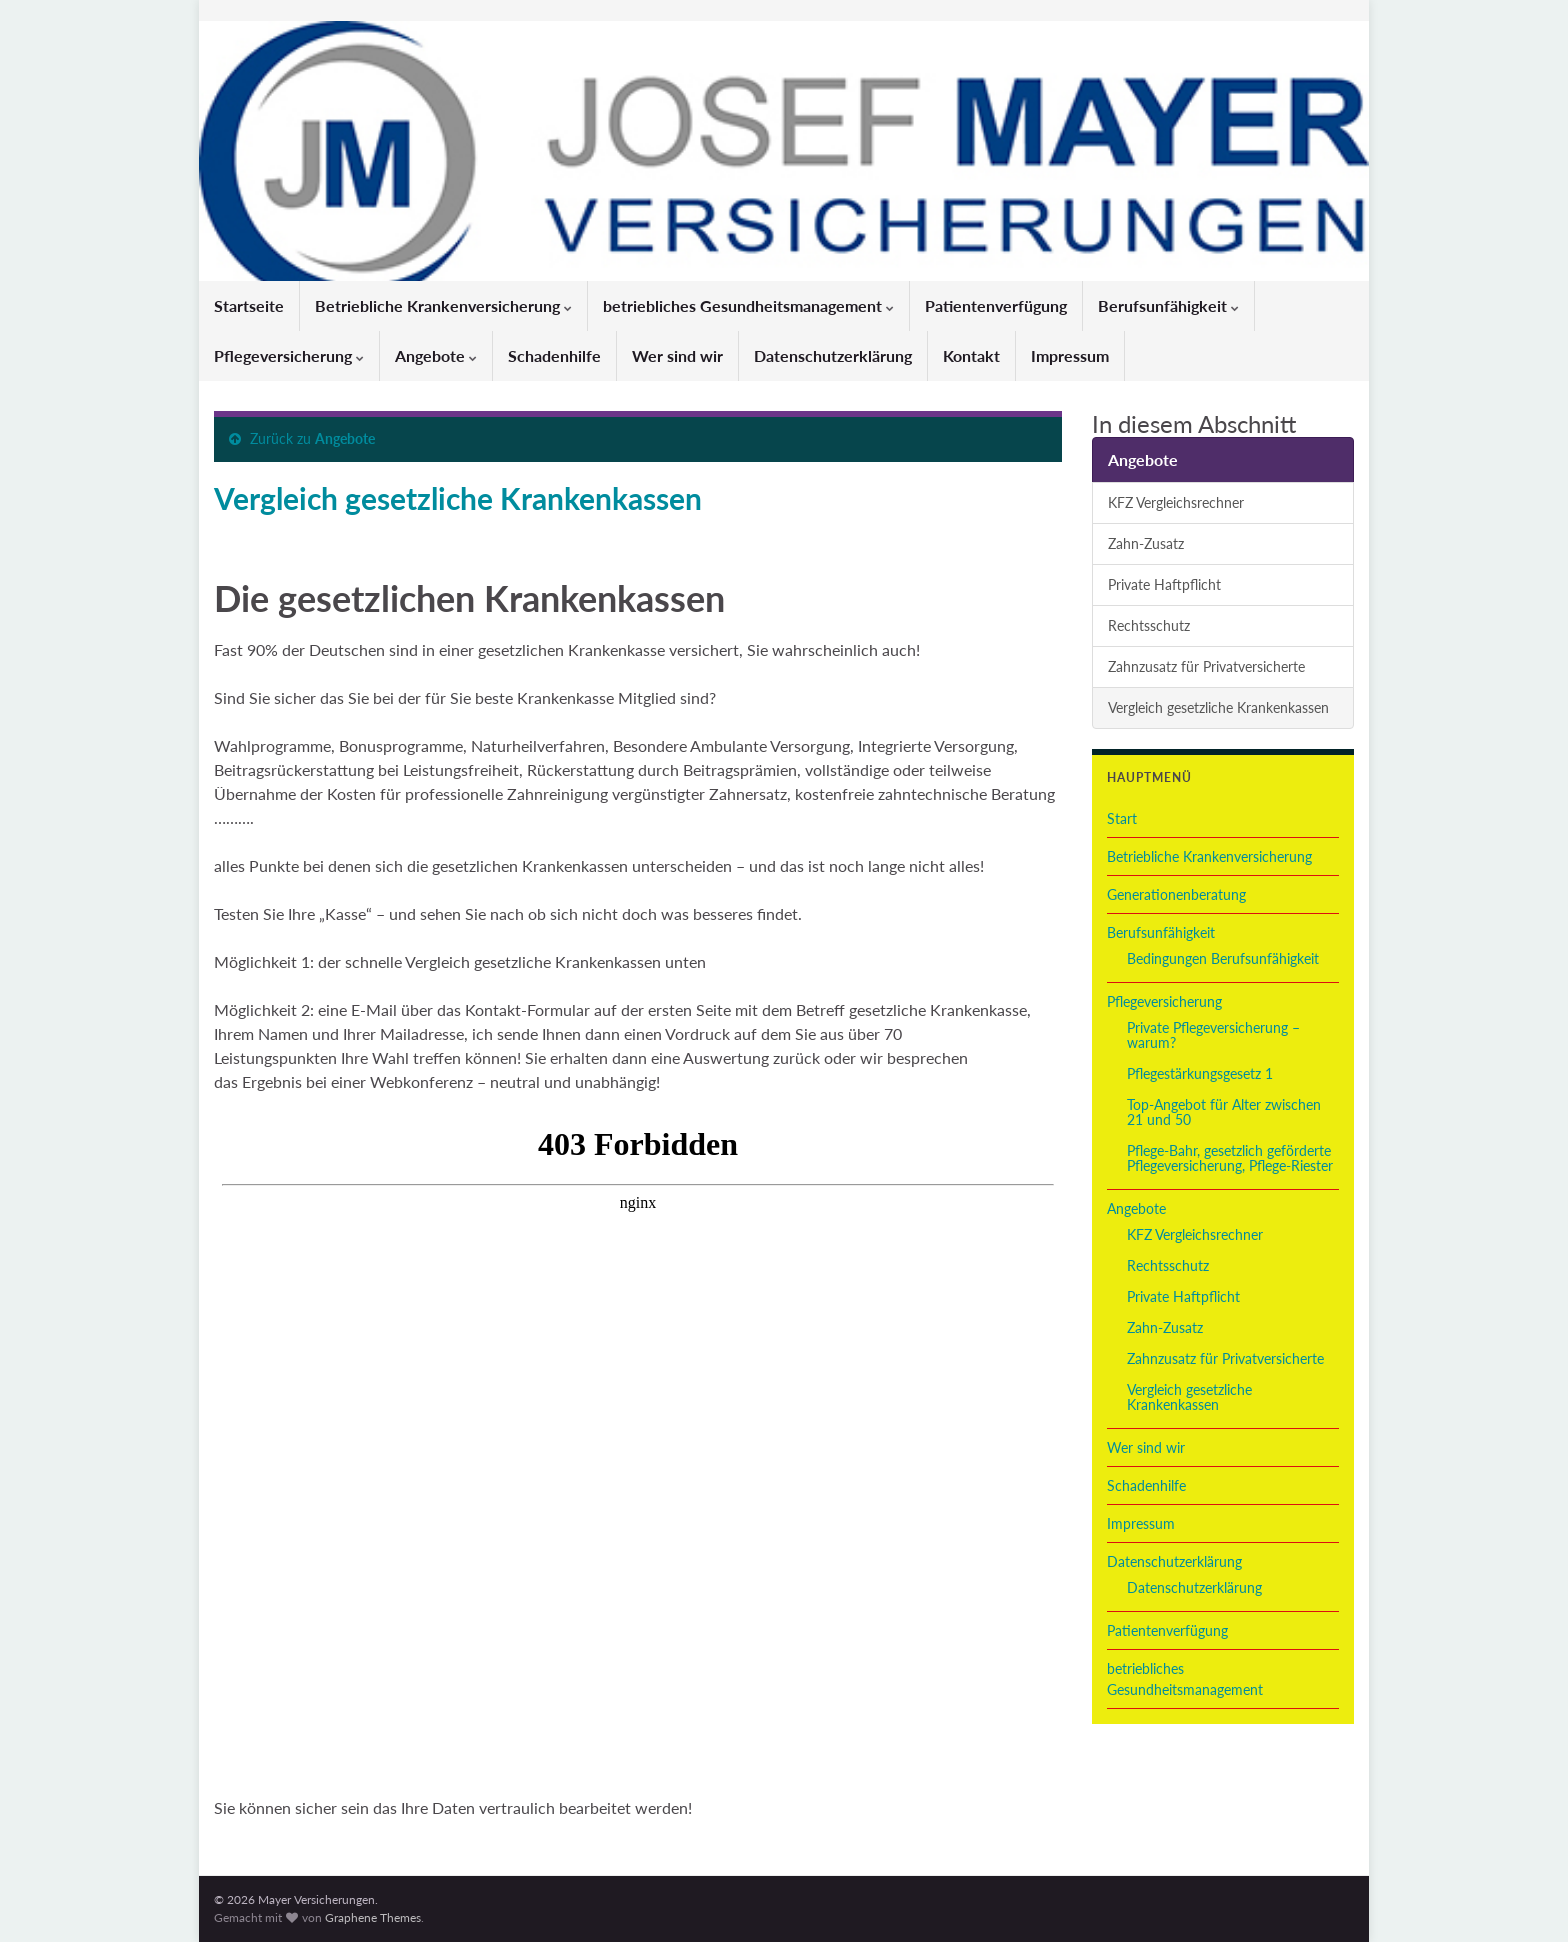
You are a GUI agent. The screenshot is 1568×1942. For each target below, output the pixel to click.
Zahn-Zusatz (1146, 543)
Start (1122, 818)
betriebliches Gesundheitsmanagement (748, 305)
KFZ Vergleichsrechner (1176, 502)
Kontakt (971, 355)
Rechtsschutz (1149, 625)
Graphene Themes (373, 1917)
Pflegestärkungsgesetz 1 (1200, 1073)
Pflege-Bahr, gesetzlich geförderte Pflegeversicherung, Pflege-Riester (1230, 1158)
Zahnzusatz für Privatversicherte (1206, 666)
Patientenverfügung (996, 305)
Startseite (249, 305)
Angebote (436, 355)
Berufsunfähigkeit (1168, 305)
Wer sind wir (677, 355)
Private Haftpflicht (1164, 584)
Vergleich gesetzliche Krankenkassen (1218, 707)
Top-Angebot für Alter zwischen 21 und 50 (1224, 1112)
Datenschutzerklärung (833, 355)
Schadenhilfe (554, 355)
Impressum (1070, 355)
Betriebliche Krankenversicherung (443, 305)
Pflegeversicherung (289, 355)
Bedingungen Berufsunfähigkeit (1223, 958)
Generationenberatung (1176, 894)
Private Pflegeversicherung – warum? (1213, 1035)
